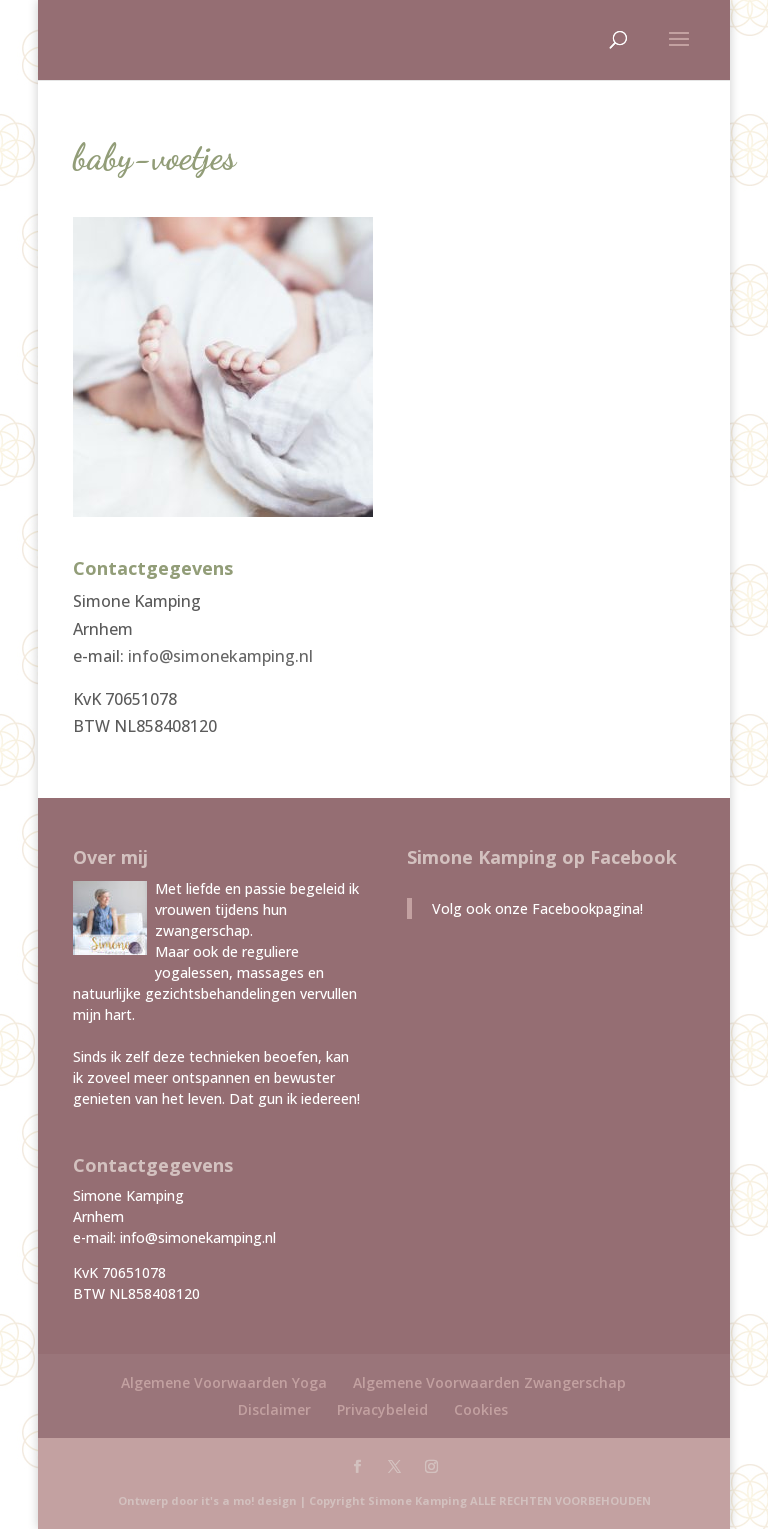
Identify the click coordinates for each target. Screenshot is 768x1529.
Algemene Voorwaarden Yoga (224, 1382)
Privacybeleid (382, 1409)
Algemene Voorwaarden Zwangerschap (489, 1382)
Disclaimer (274, 1409)
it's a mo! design (249, 1500)
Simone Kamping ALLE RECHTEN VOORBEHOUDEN (509, 1500)
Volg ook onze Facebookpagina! (537, 908)
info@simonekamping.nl (220, 656)
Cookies (481, 1409)
